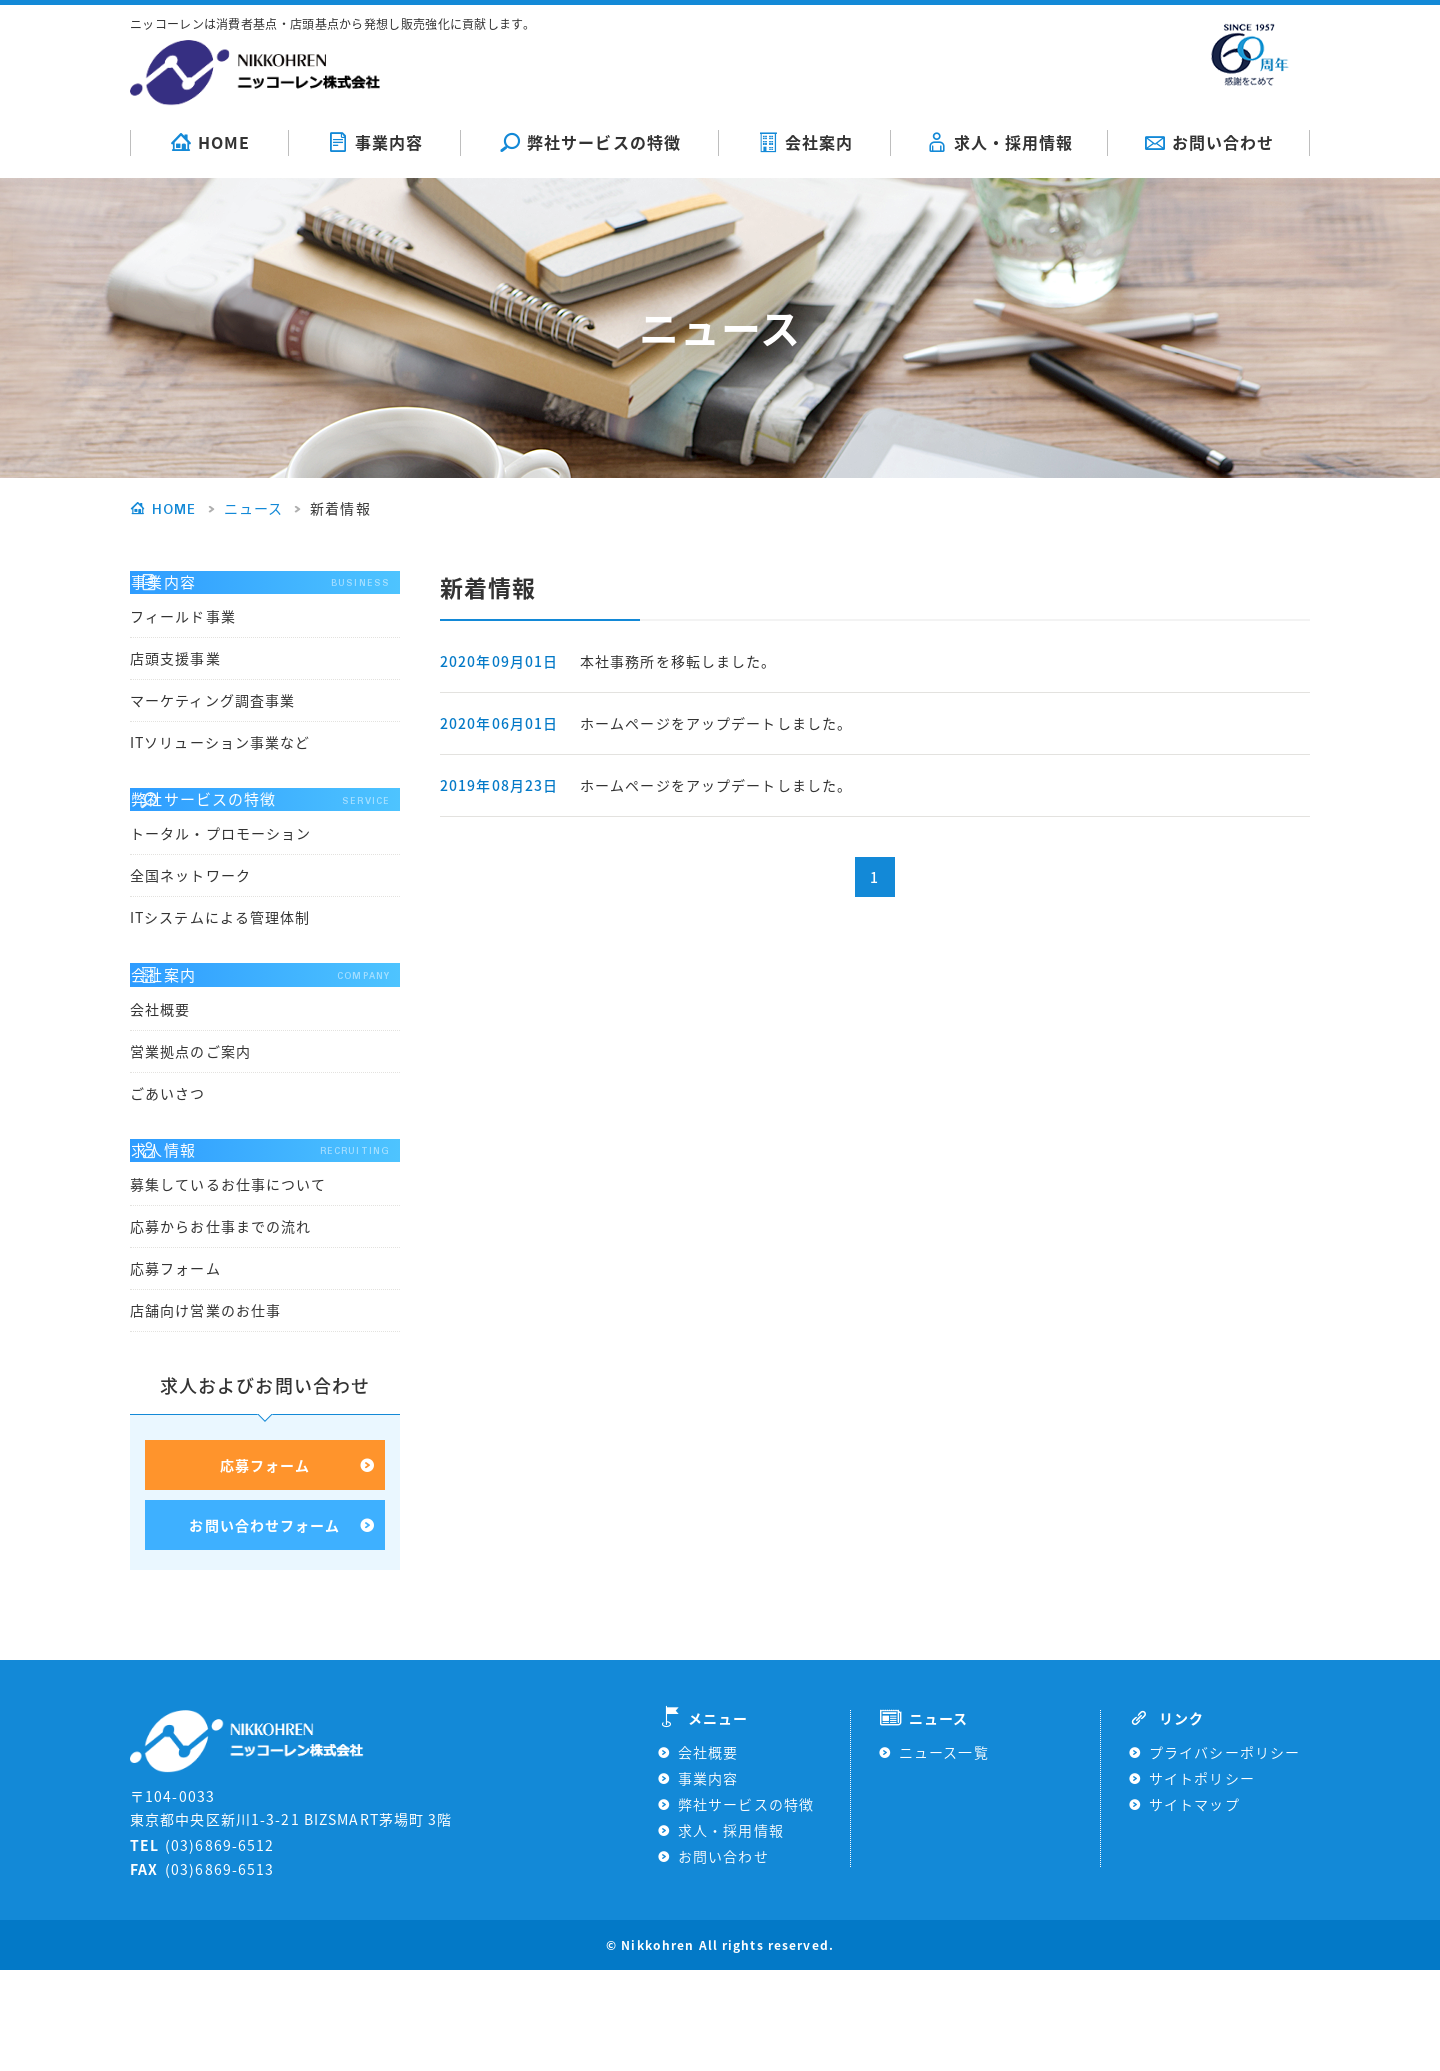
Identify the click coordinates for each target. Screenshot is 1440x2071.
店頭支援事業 (175, 681)
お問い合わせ (1209, 142)
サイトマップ (1194, 1905)
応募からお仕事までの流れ (220, 1319)
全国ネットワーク (190, 922)
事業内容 (375, 142)
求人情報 (265, 1231)
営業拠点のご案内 (190, 1120)
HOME (210, 142)
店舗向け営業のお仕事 (205, 1403)
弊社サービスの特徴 (590, 142)
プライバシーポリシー (1224, 1853)
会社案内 (805, 142)
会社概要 (160, 1078)
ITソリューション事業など (220, 765)
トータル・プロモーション (220, 880)
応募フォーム (175, 1361)
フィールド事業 (183, 639)
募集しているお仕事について (228, 1277)
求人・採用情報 (1000, 142)
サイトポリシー (1202, 1879)
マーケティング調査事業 (212, 723)
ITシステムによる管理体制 (220, 964)
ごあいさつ (168, 1162)
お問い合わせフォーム (264, 1623)
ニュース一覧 (944, 1853)
